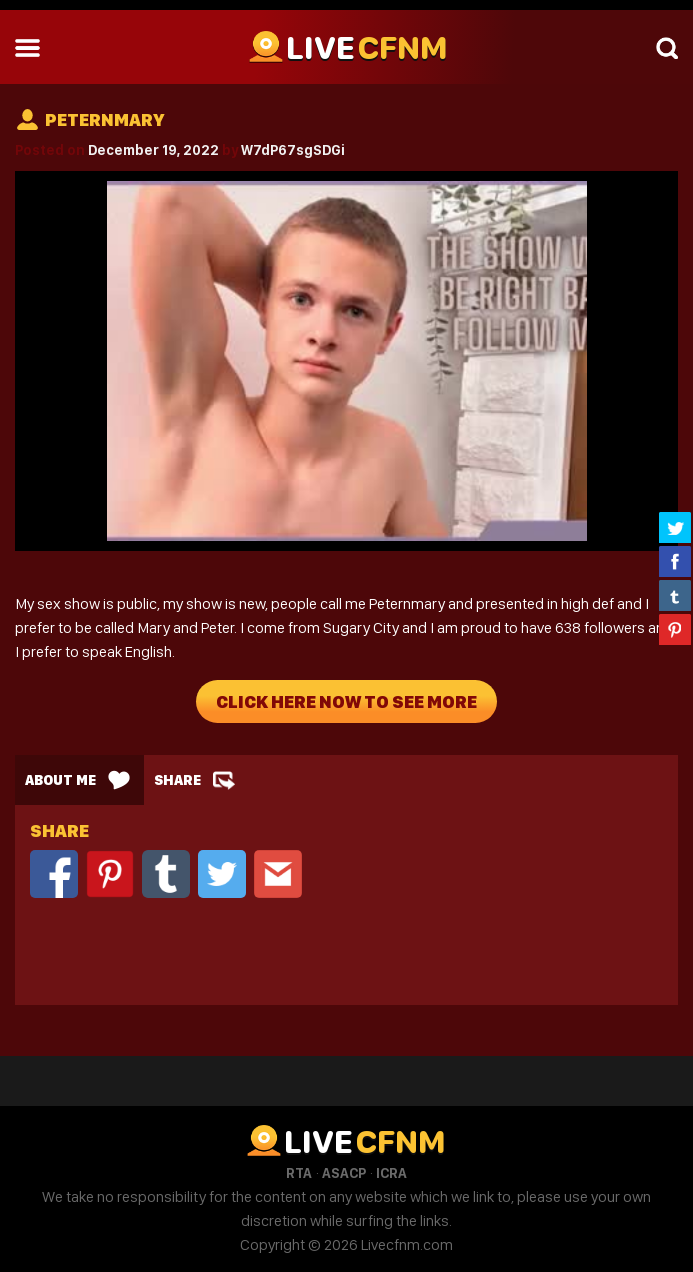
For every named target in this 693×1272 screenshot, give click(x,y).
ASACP (344, 1173)
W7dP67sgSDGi (293, 150)
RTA (299, 1173)
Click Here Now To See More (346, 701)
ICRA (391, 1173)
